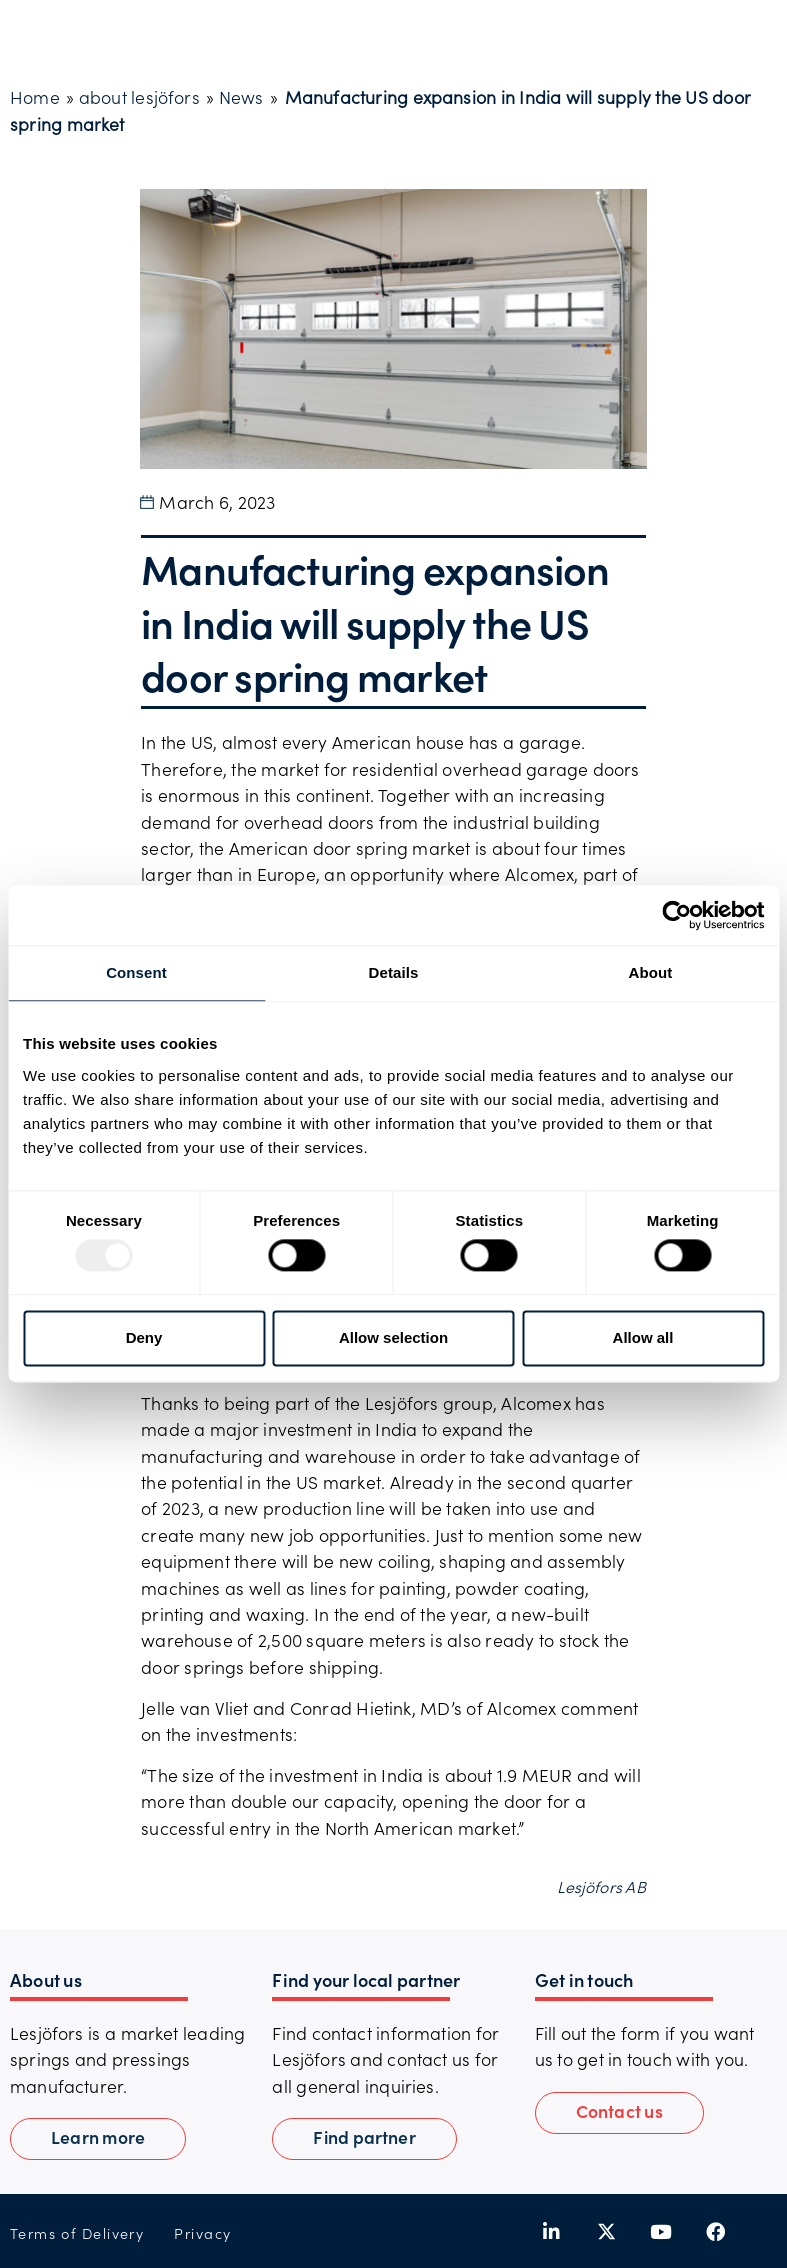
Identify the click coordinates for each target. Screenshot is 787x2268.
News (241, 97)
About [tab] (651, 972)
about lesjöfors (139, 97)
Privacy (202, 2233)
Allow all (643, 1337)
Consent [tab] (136, 972)
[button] (619, 2113)
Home (35, 97)
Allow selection (393, 1337)
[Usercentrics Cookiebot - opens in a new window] (676, 915)
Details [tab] (394, 972)
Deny (144, 1337)
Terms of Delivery (77, 2233)
